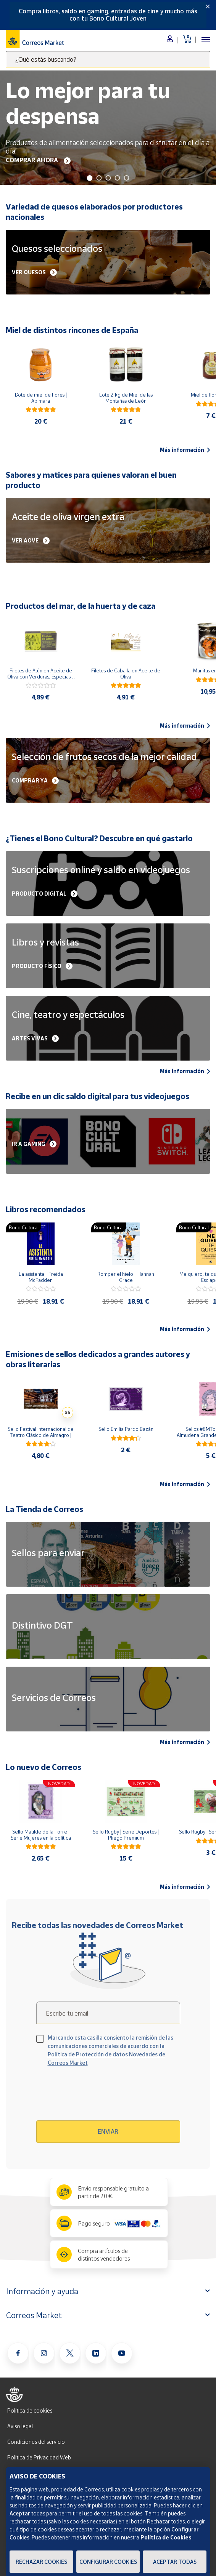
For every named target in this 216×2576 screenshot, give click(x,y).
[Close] (207, 6)
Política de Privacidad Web (39, 2457)
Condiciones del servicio (36, 2441)
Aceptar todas (175, 2561)
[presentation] (102, 2096)
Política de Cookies (166, 2537)
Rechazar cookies (41, 2561)
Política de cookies (29, 2410)
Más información (185, 450)
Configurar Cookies (108, 2561)
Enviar (108, 2131)
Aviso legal (20, 2426)
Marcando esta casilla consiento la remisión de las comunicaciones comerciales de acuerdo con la (110, 2050)
